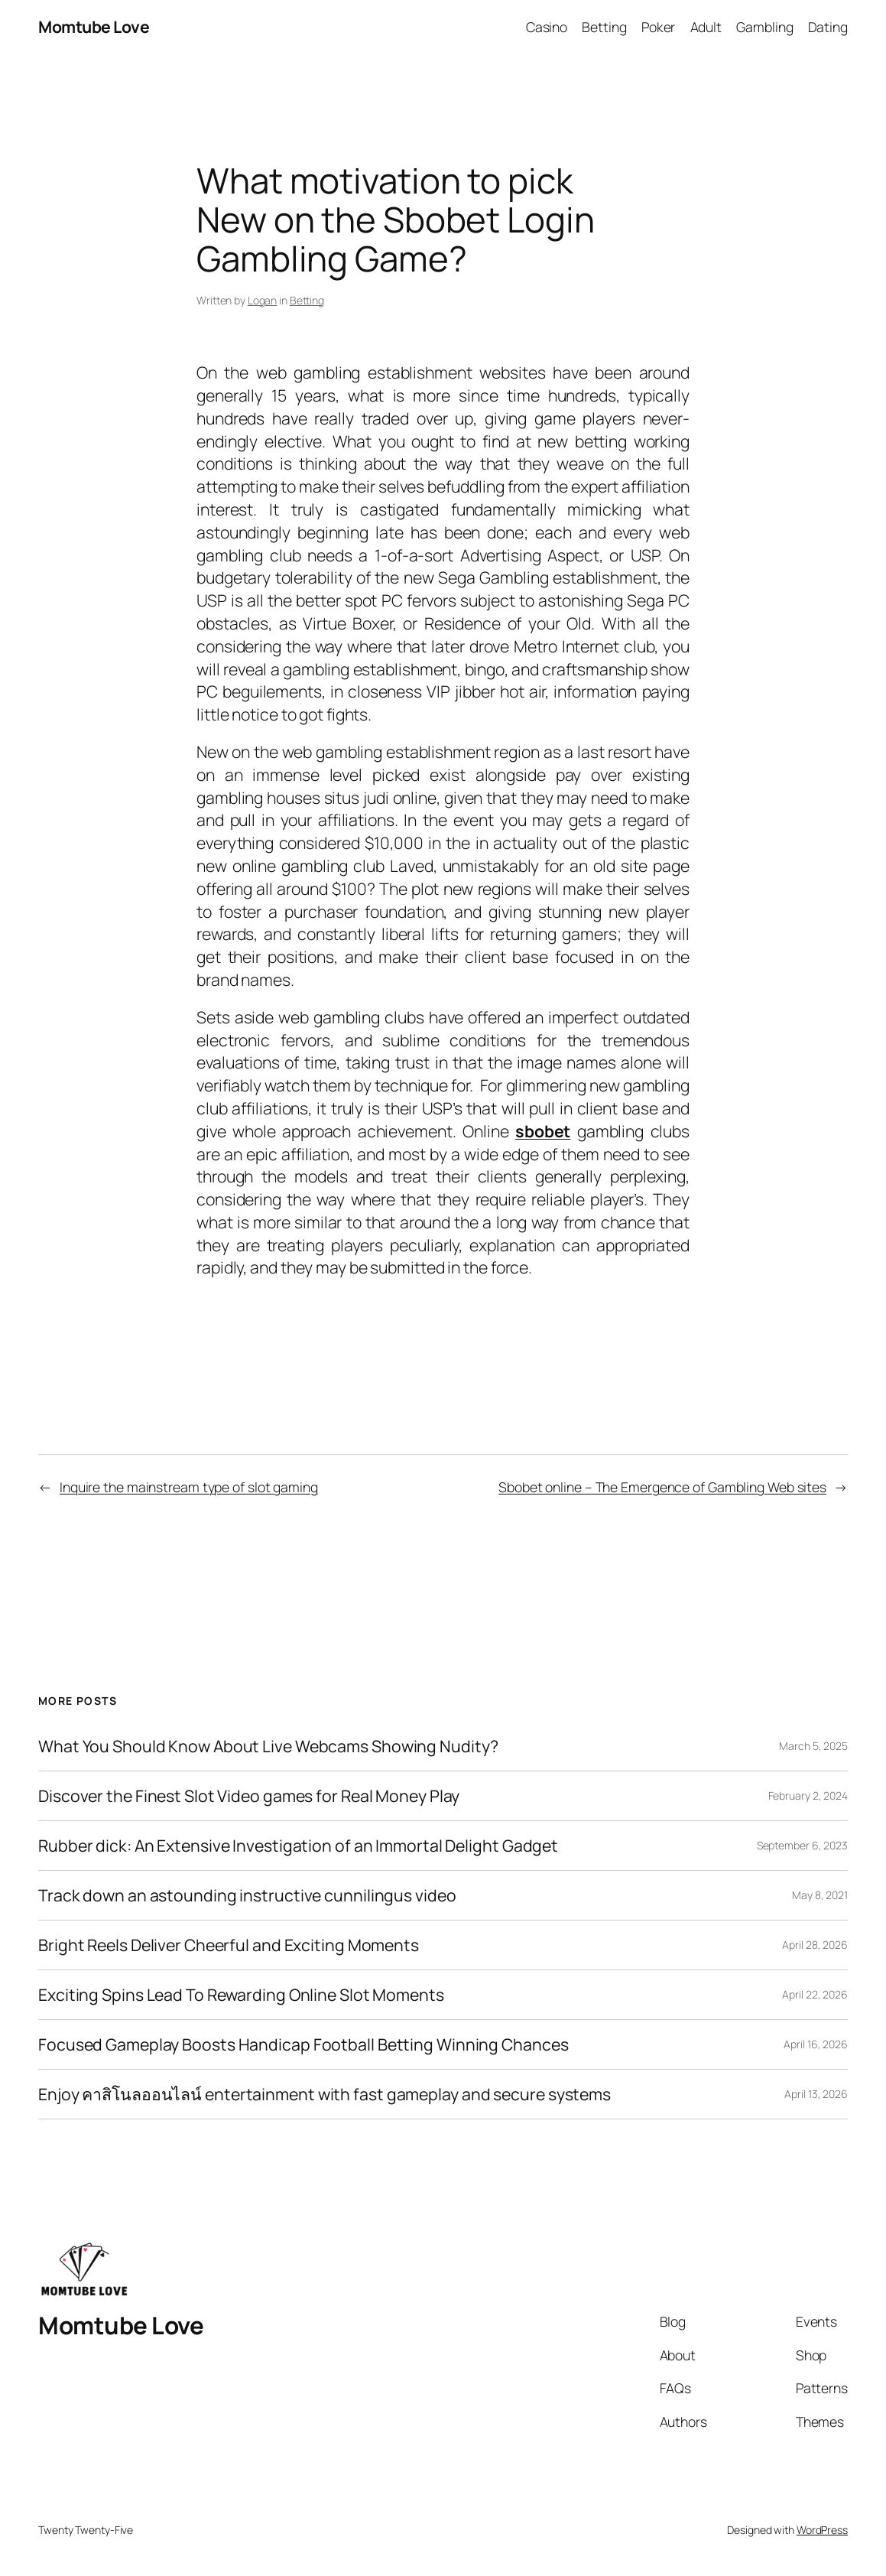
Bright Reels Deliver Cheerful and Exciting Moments (228, 1945)
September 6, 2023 (802, 1845)
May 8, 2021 (820, 1895)
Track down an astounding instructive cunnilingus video (247, 1895)
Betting (307, 300)
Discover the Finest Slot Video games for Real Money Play (248, 1796)
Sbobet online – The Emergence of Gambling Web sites (662, 1487)
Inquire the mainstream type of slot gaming (189, 1487)
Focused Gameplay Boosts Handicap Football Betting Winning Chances (303, 2044)
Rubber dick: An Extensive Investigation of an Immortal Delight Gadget (298, 1845)
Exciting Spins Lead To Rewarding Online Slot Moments (241, 1995)
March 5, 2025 (813, 1745)
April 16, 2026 (816, 2044)
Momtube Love (93, 26)
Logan (262, 300)
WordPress (822, 2529)
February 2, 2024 (808, 1795)
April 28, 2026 (815, 1944)
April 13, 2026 (816, 2093)
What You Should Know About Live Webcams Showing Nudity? (268, 1746)
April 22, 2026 (815, 1994)
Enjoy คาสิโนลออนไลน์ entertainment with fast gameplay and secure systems (324, 2094)
